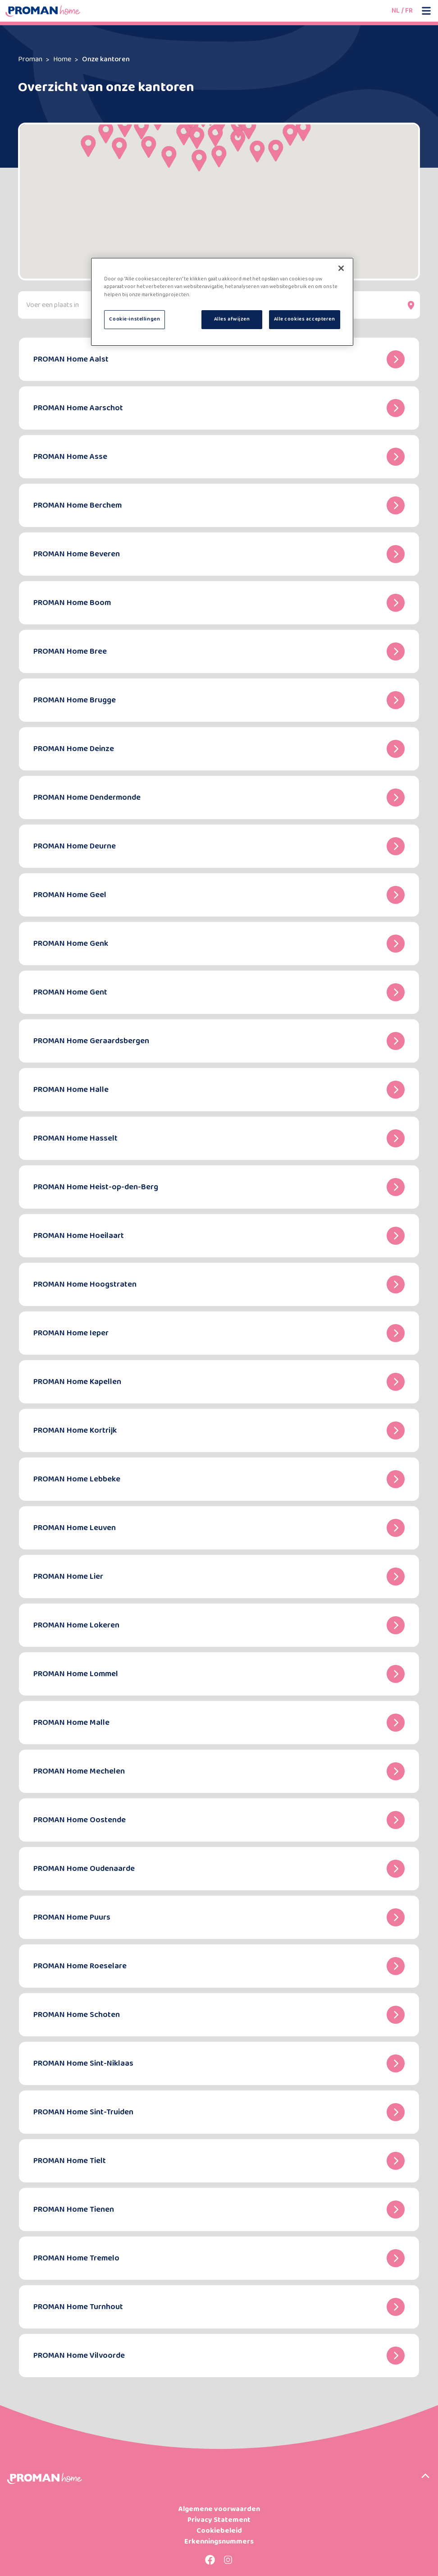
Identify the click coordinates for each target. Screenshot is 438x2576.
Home (62, 59)
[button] (184, 134)
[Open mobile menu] (426, 11)
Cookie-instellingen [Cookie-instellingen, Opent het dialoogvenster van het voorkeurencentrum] (134, 319)
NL (396, 10)
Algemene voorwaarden (219, 2509)
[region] (222, 301)
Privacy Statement (219, 2520)
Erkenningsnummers (219, 2541)
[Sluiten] (341, 268)
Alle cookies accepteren (304, 319)
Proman (30, 59)
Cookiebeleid (219, 2531)
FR (409, 10)
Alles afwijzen (232, 319)
